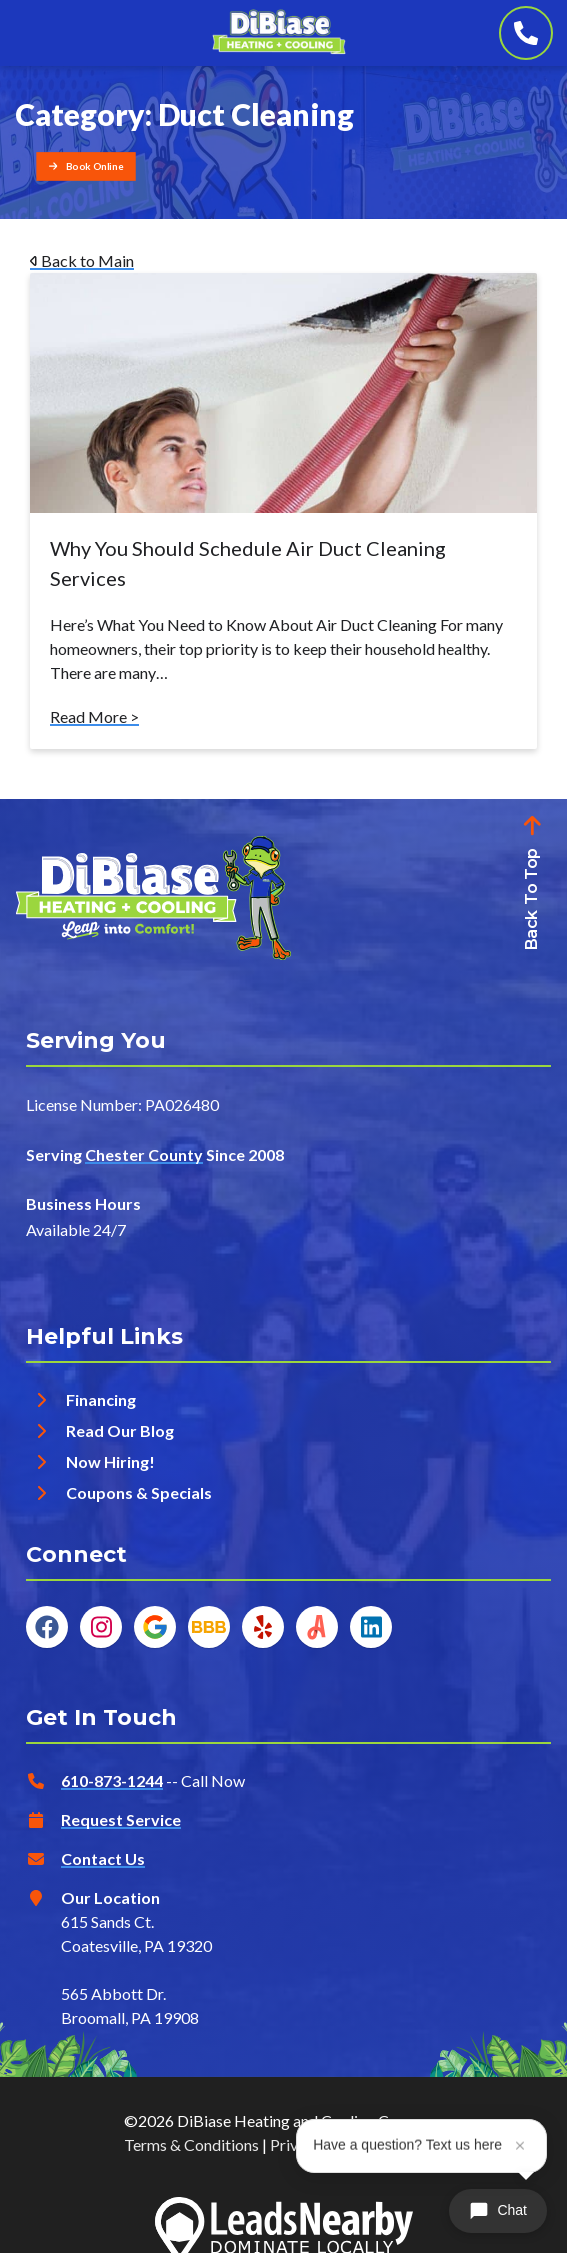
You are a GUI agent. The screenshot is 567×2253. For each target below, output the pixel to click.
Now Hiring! (110, 1461)
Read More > (94, 716)
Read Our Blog (120, 1430)
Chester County (144, 1154)
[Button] (86, 166)
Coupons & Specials (139, 1492)
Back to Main (82, 260)
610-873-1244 (112, 1780)
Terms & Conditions (191, 2144)
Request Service (121, 1819)
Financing (101, 1399)
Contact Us (103, 1858)
